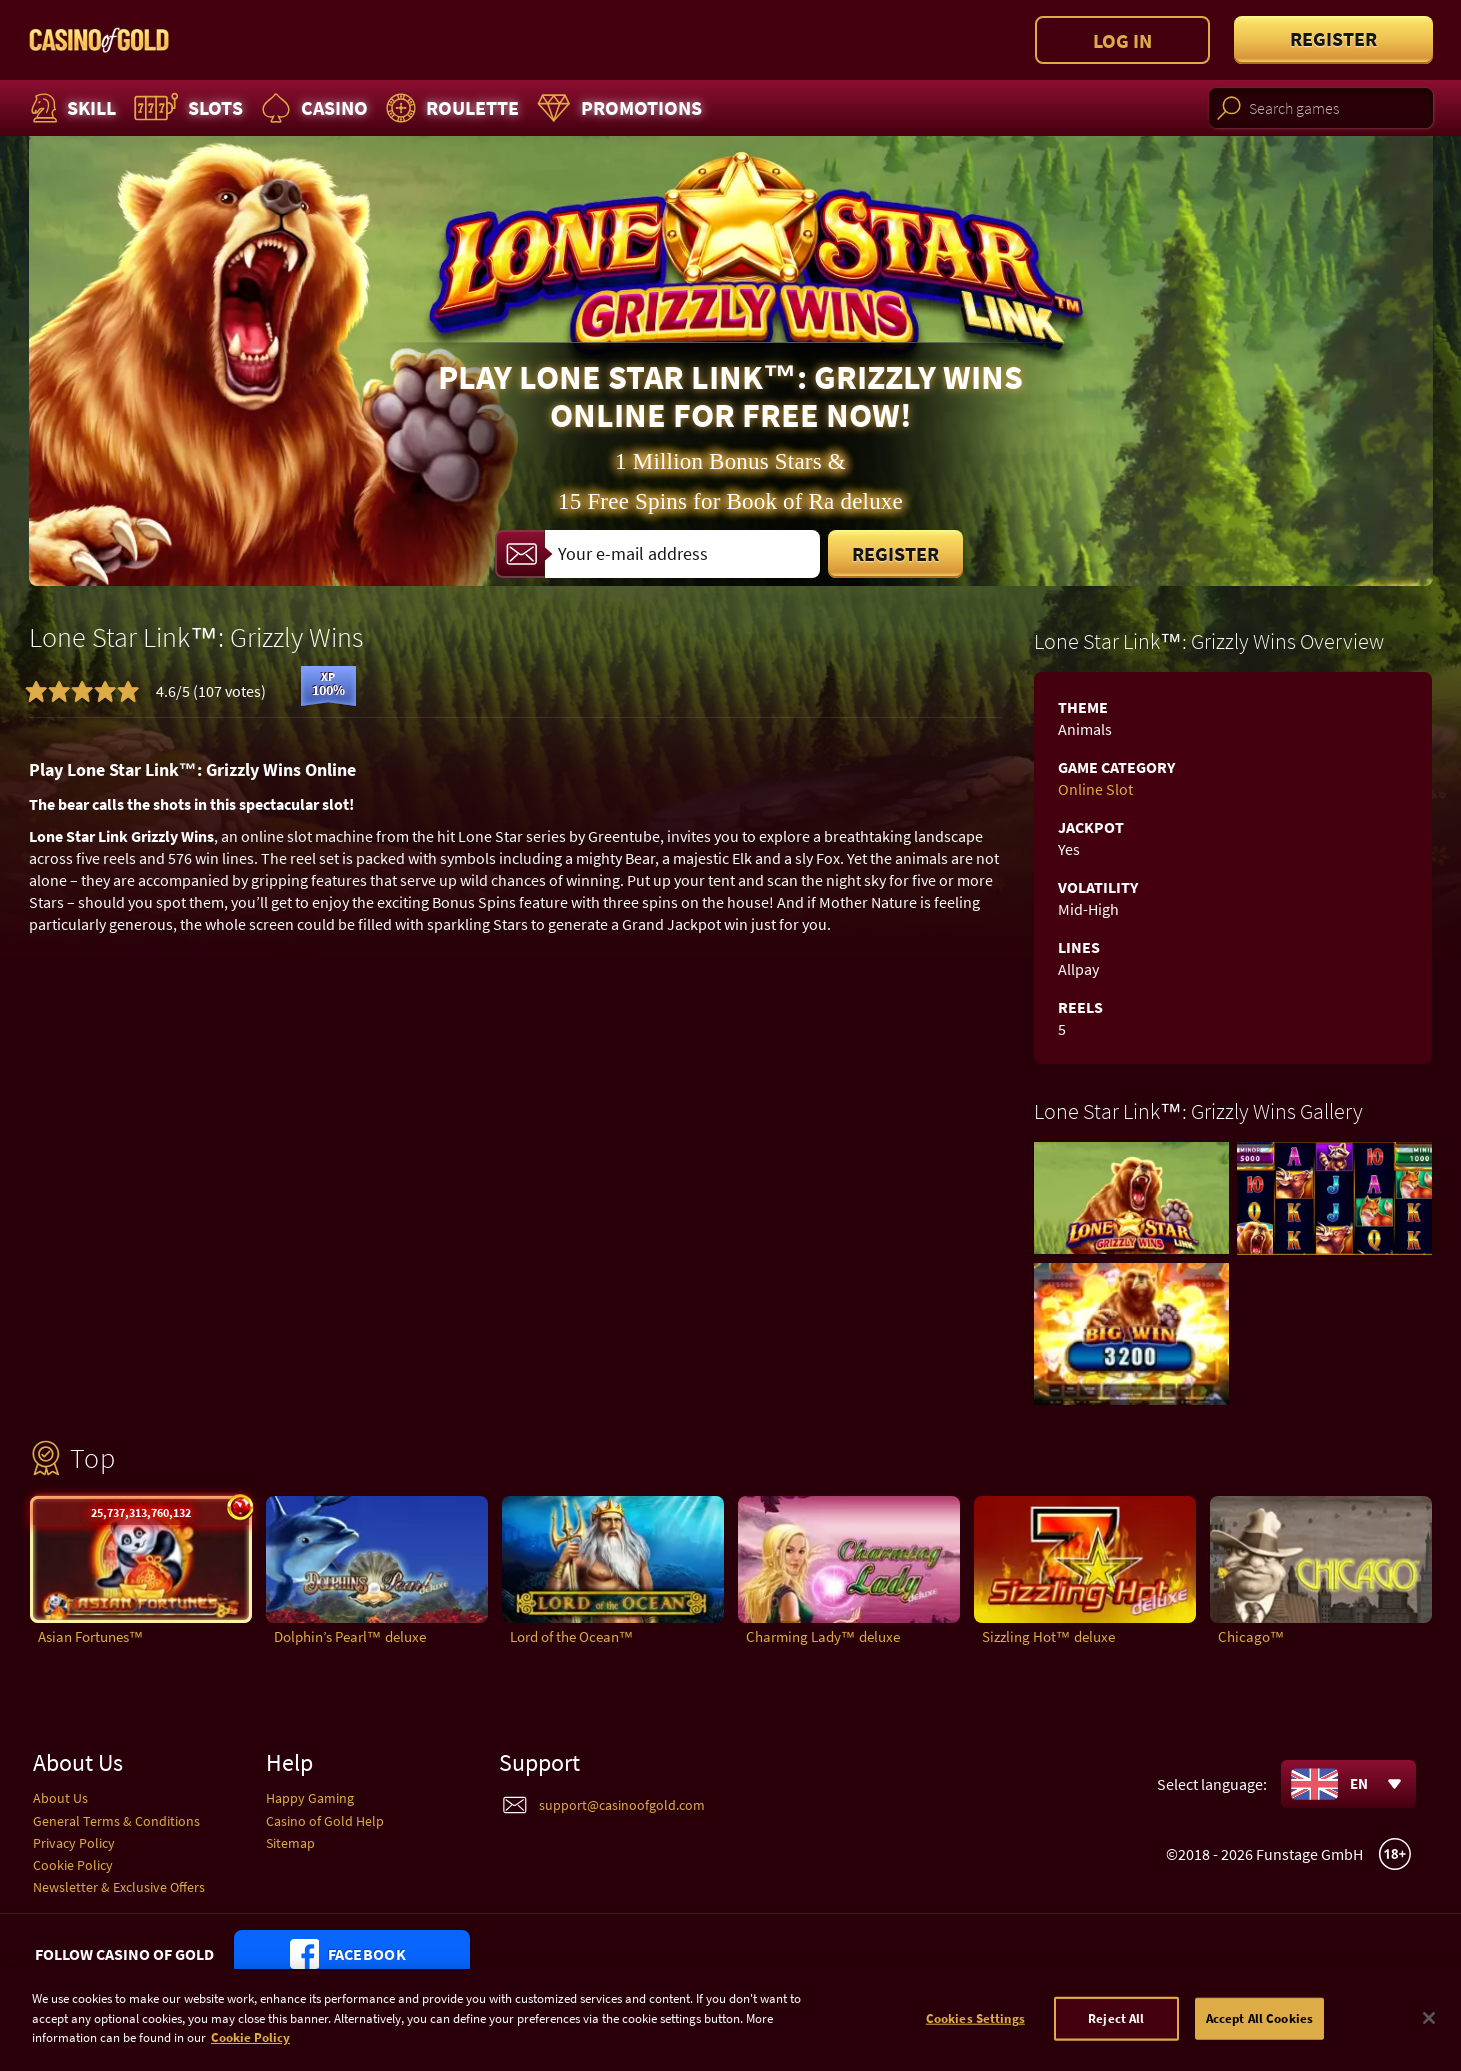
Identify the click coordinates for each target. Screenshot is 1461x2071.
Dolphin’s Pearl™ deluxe (350, 1636)
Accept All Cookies (1259, 2033)
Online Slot (1095, 789)
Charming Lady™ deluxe (823, 1636)
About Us (60, 1798)
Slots (186, 108)
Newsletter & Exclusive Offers (119, 1887)
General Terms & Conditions (116, 1821)
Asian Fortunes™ (91, 1636)
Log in (1122, 40)
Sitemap (290, 1843)
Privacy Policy (74, 1843)
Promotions (616, 108)
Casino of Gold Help (325, 1821)
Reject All (1116, 2033)
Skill (71, 108)
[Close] (1429, 2034)
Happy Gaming (310, 1798)
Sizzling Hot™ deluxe (1048, 1636)
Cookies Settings (975, 2033)
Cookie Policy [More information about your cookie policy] (250, 2053)
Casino (312, 108)
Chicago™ (1251, 1636)
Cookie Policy (73, 1865)
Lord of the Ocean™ (572, 1636)
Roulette (450, 108)
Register (1333, 38)
